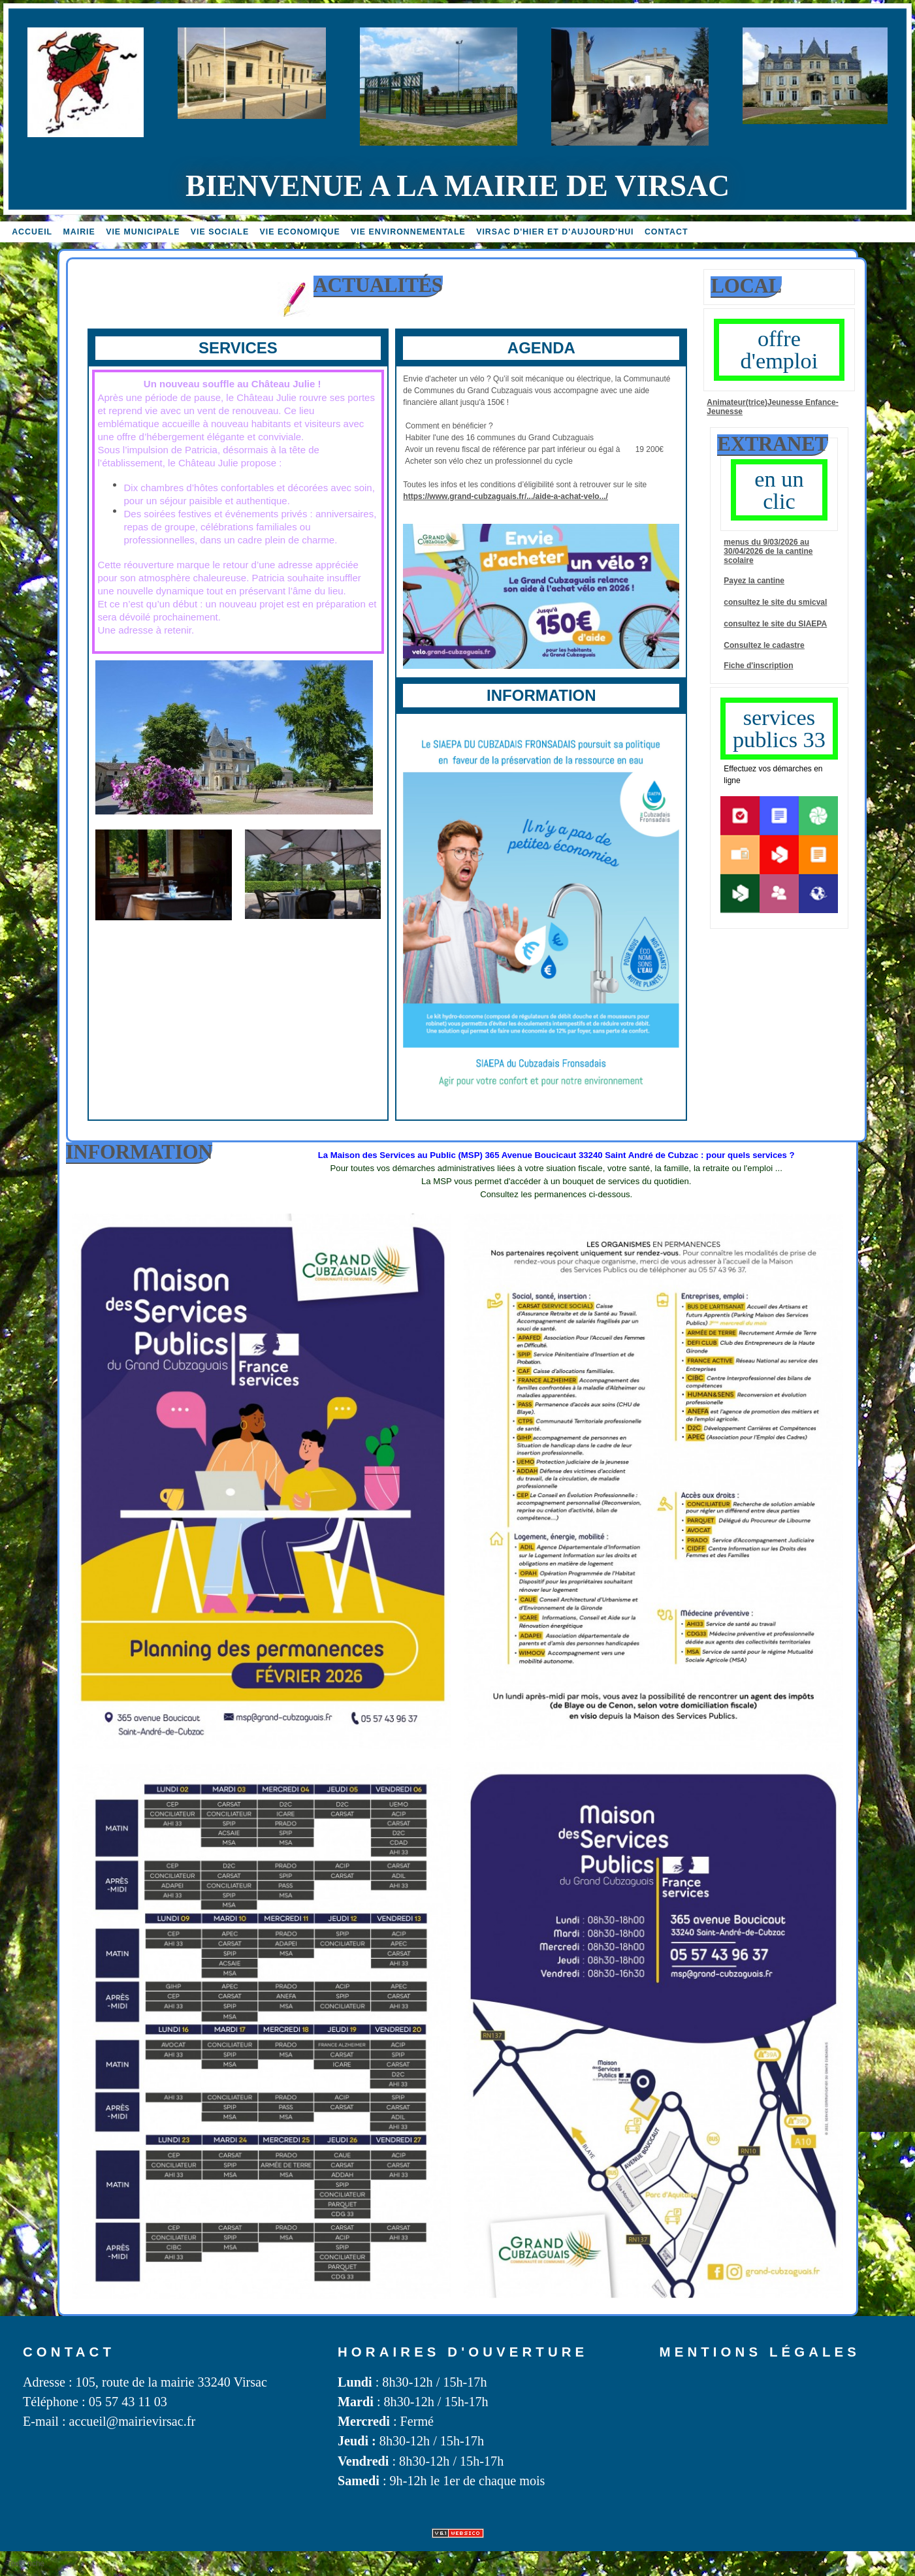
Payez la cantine (754, 580)
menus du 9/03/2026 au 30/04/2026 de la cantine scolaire (768, 551)
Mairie (79, 231)
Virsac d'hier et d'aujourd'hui (555, 231)
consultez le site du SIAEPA (775, 623)
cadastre (788, 645)
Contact (666, 231)
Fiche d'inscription (758, 665)
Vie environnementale (408, 231)
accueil (32, 231)
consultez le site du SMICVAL (775, 602)
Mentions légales (760, 2352)
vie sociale (220, 231)
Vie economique (300, 231)
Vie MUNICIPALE (143, 231)
